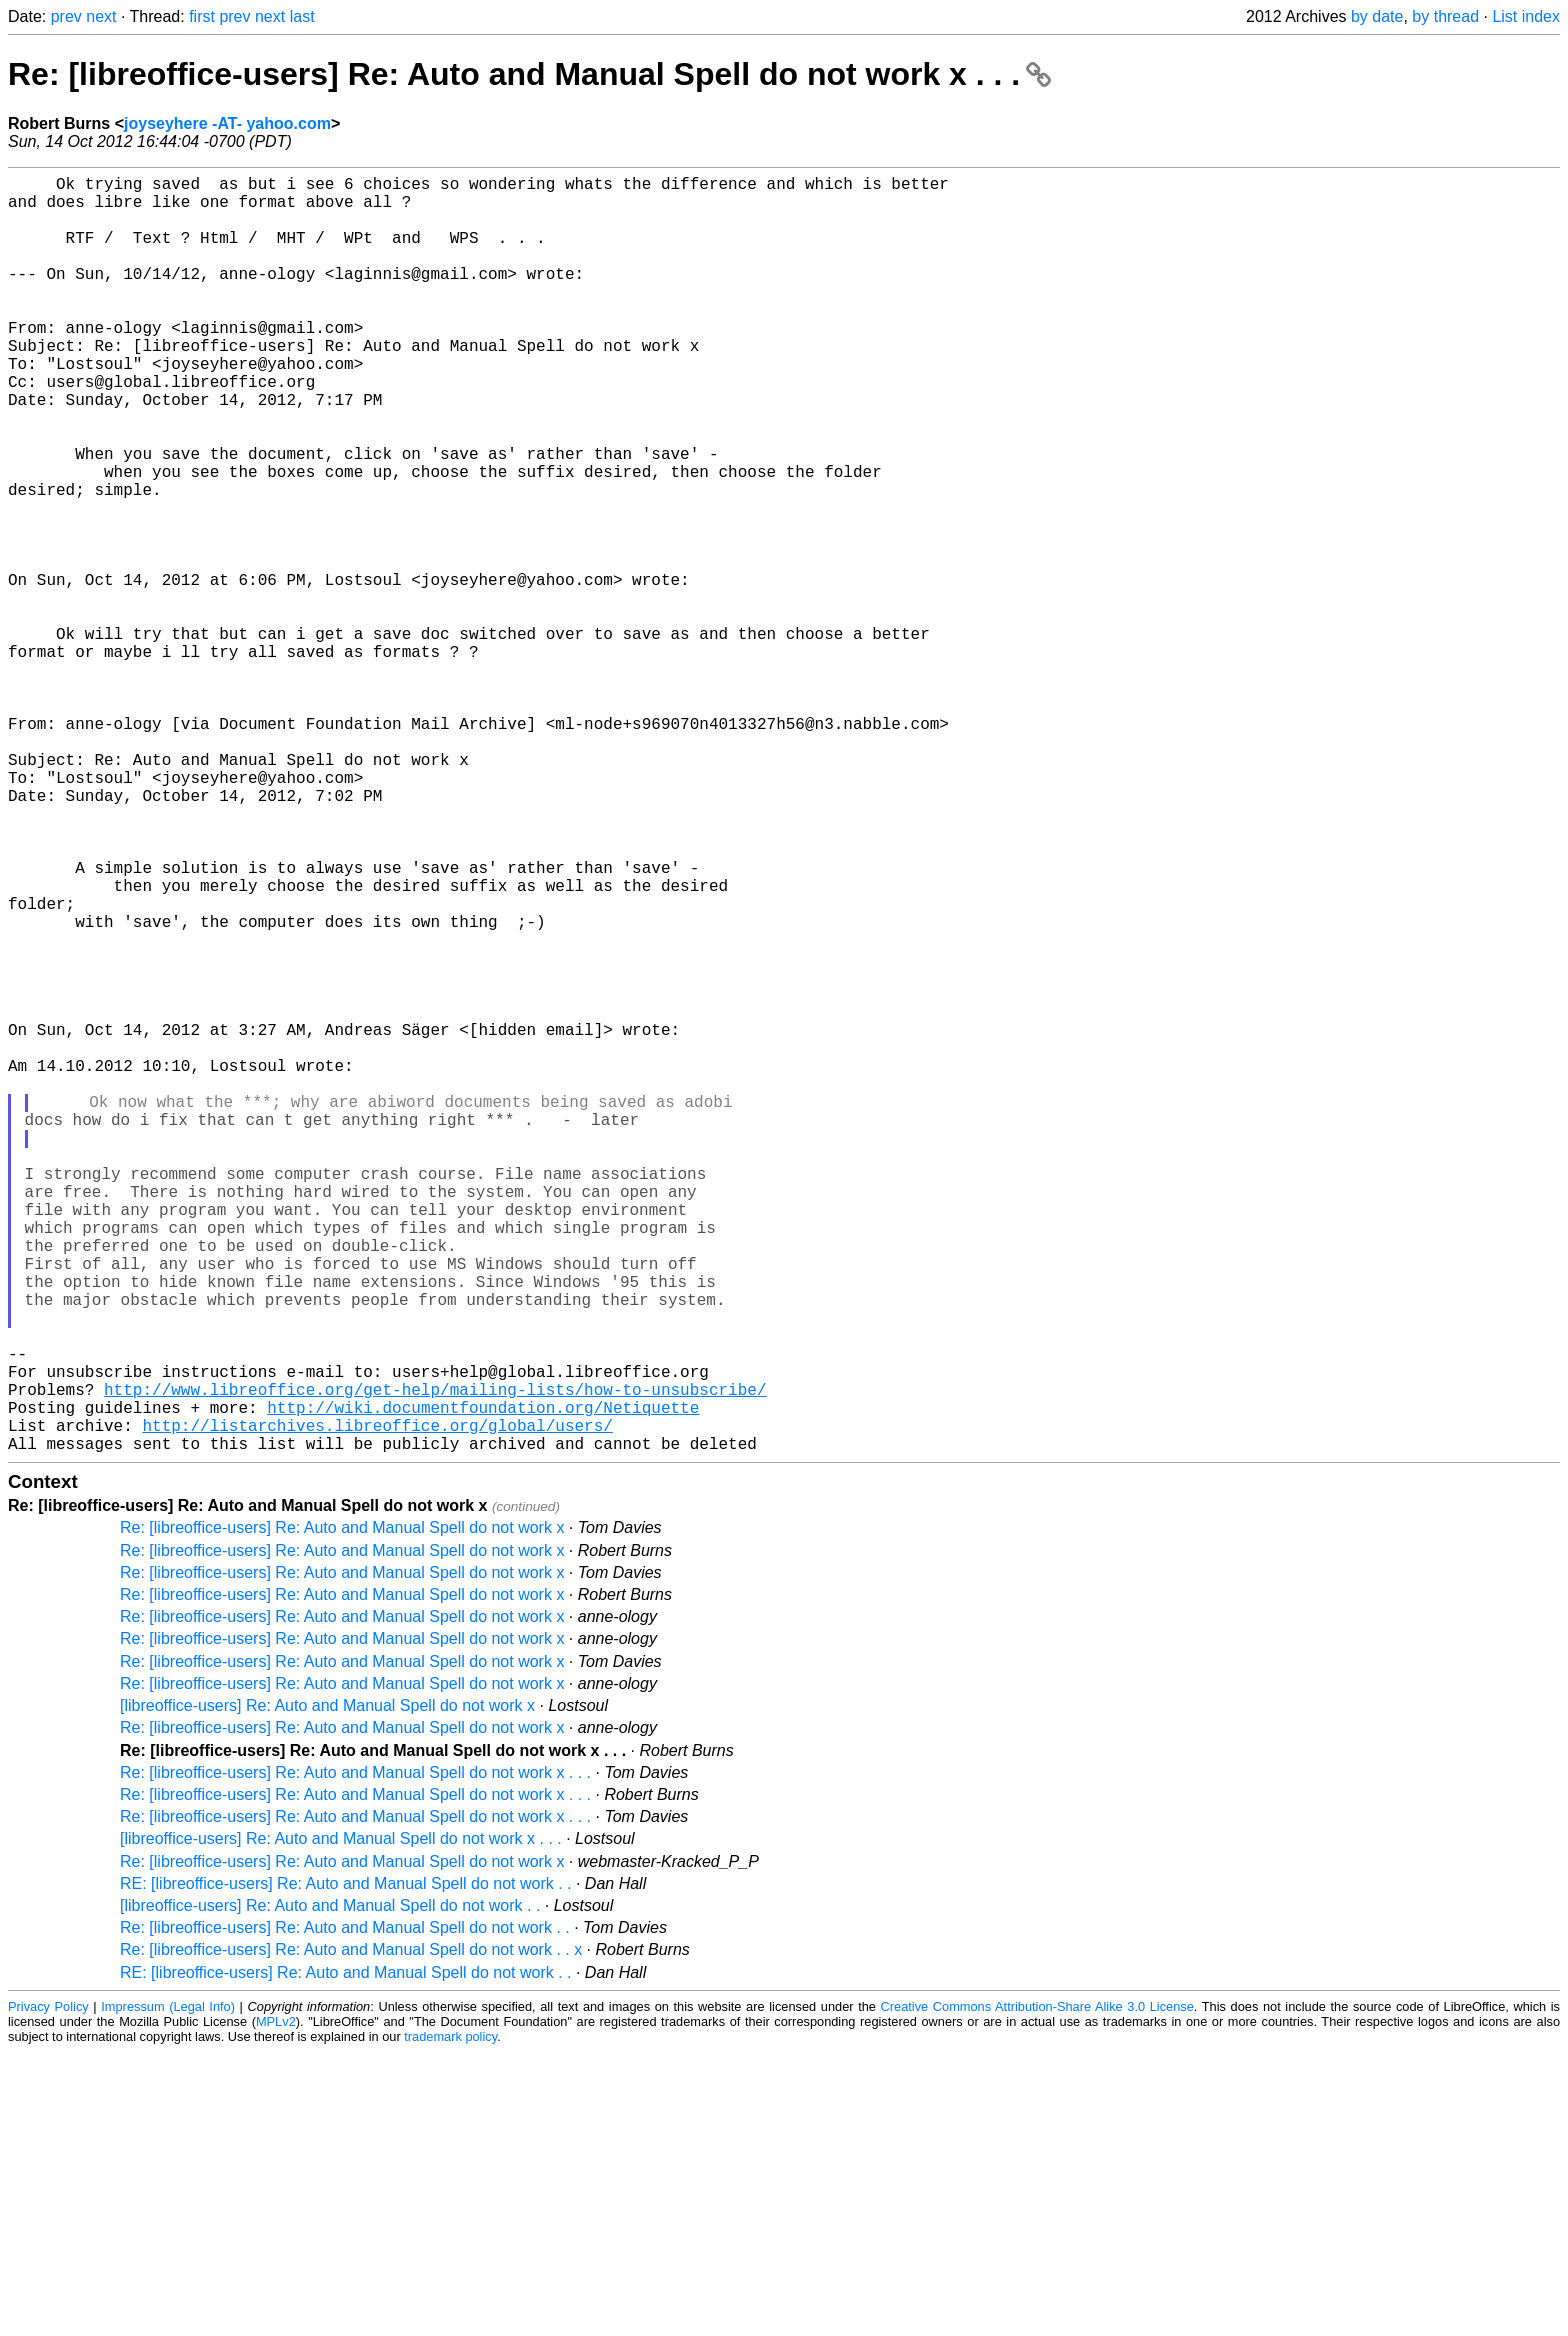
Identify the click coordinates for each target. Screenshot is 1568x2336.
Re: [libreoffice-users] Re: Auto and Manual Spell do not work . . (345, 2211)
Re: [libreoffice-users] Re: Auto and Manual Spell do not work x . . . (529, 74)
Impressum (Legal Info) (168, 2290)
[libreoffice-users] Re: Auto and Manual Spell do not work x (327, 1989)
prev (66, 16)
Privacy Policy (48, 2290)
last (302, 16)
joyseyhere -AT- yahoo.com (227, 123)
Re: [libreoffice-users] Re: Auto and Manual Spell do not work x (342, 1811)
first (202, 16)
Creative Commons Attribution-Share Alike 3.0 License (1037, 2290)
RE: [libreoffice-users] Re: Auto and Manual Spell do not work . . (346, 2167)
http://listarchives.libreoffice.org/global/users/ (377, 1705)
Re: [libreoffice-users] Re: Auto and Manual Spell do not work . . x (351, 2233)
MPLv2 (276, 2305)
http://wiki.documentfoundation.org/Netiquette (483, 1683)
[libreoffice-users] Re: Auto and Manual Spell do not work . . (330, 2189)
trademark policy (450, 2320)
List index (1526, 16)
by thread (1445, 16)
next (101, 16)
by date (1377, 16)
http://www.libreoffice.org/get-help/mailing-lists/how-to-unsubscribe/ (435, 1661)
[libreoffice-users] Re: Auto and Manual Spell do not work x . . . (341, 2122)
